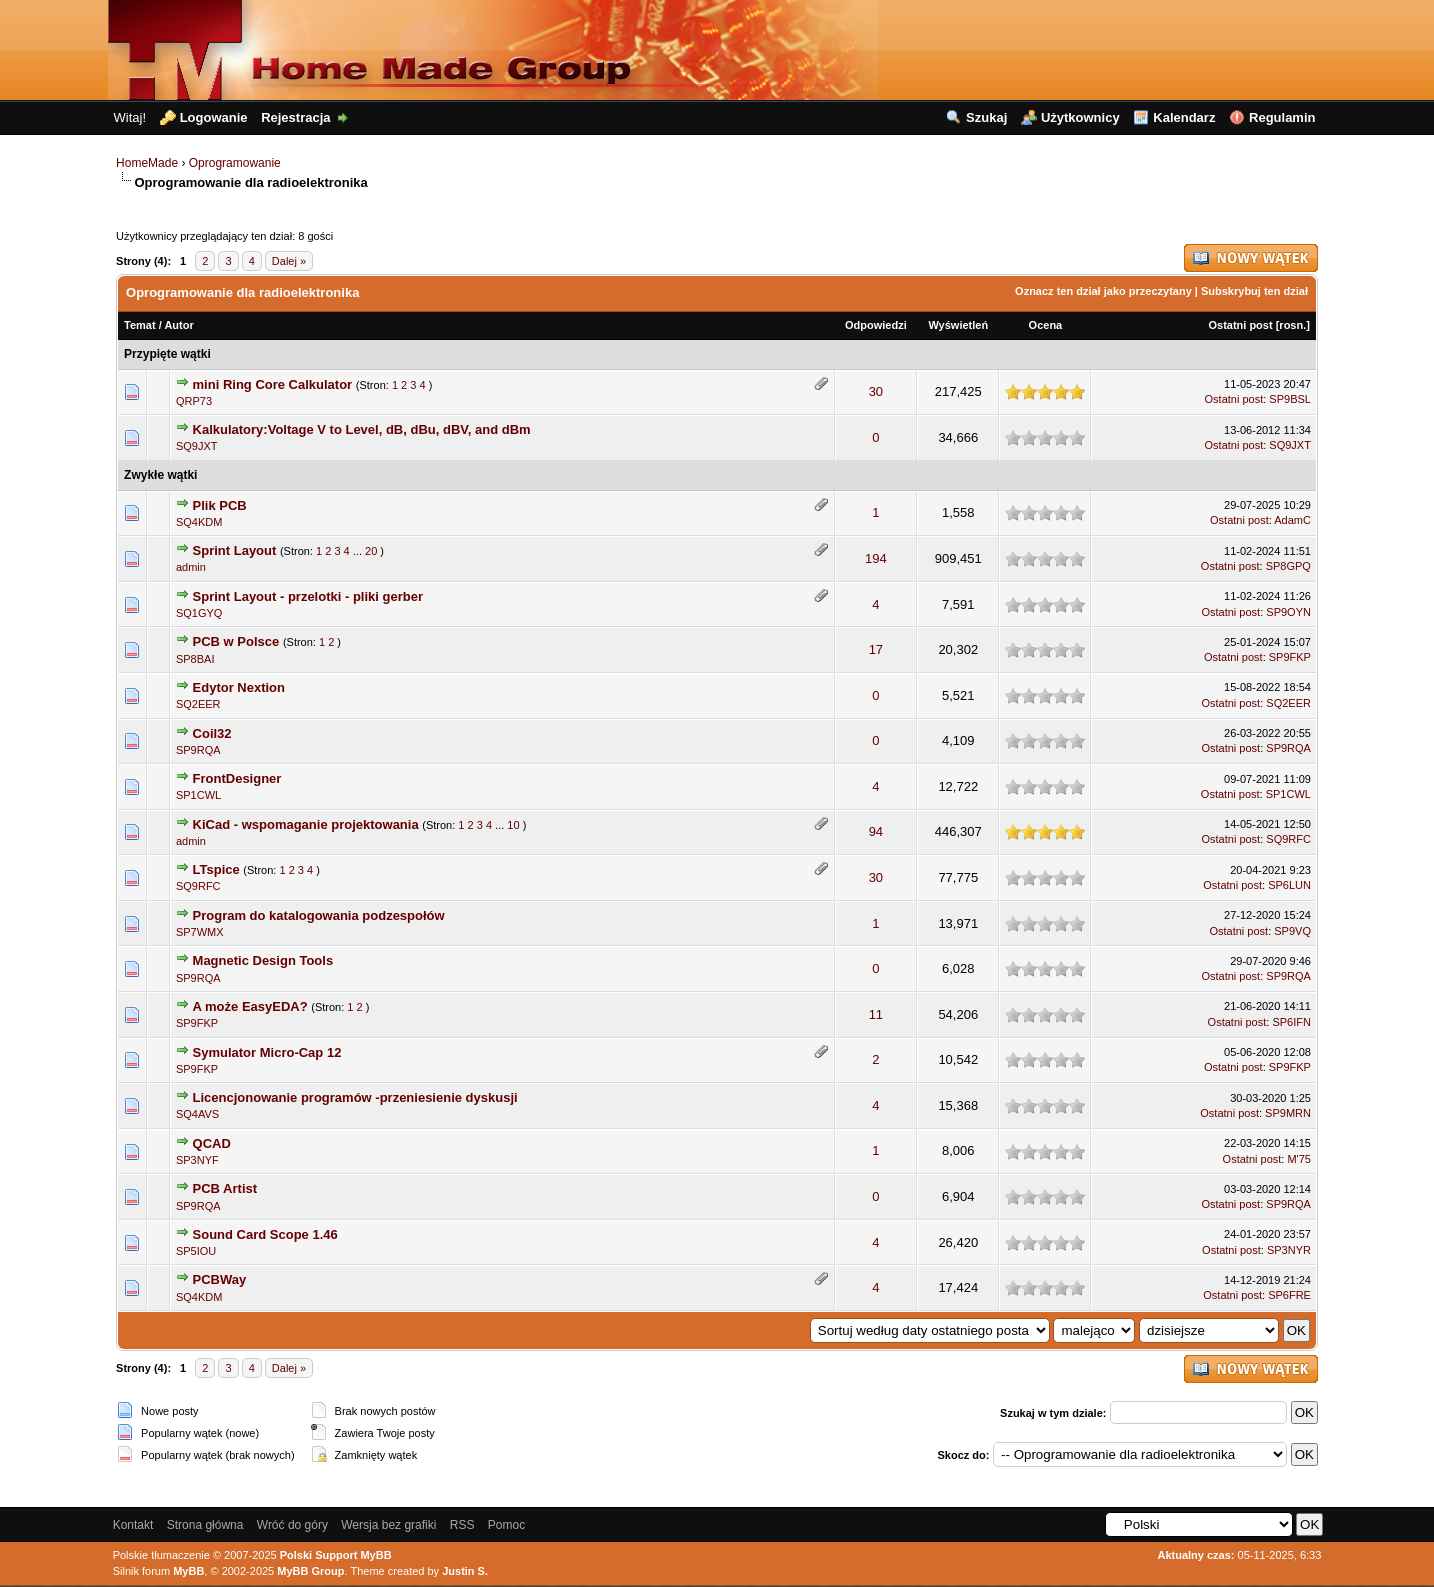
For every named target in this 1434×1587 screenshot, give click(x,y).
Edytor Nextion (239, 687)
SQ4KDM (199, 522)
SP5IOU (196, 1251)
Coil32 (212, 733)
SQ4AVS (197, 1114)
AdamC (1292, 520)
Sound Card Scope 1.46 (265, 1234)
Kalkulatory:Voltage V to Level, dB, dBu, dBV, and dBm (362, 429)
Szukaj (986, 117)
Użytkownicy (1080, 117)
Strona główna (205, 1525)
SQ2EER (198, 704)
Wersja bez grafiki (388, 1525)
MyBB (188, 1571)
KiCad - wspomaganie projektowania (306, 824)
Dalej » (289, 261)
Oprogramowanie (235, 163)
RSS (462, 1525)
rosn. (1292, 325)
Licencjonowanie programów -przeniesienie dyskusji (355, 1097)
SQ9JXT (197, 446)
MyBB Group (310, 1571)
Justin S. (465, 1571)
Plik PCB (220, 505)
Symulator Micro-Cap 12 (267, 1052)
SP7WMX (200, 932)
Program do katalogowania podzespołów (319, 915)
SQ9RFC (1288, 839)
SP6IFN (1291, 1022)
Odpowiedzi (876, 325)
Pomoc (506, 1525)
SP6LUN (1289, 885)
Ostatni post (1240, 325)
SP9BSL (1290, 399)
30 (876, 391)
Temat (140, 325)
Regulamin (1282, 117)
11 (876, 1014)
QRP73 (194, 401)
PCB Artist (225, 1188)
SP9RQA (198, 750)
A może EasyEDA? (250, 1006)
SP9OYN (1288, 612)
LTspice (218, 869)
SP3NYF (197, 1160)
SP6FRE (1289, 1295)
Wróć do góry (292, 1525)
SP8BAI (195, 659)
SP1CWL (198, 795)
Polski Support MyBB (336, 1555)
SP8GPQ (1288, 566)
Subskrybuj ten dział (1254, 291)
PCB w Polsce (236, 641)
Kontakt (133, 1525)
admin (191, 567)
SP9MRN (1288, 1113)
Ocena (1046, 325)
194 (876, 558)
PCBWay (220, 1279)
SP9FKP (1290, 657)
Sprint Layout (235, 550)
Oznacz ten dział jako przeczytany (1103, 291)
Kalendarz (1184, 117)
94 (876, 831)
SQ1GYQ (199, 613)
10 (513, 825)
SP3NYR (1289, 1250)
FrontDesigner (237, 778)
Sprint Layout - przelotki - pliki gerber (308, 596)
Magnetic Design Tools (263, 960)
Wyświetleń (958, 325)
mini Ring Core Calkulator (273, 384)
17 (876, 649)
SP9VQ (1292, 931)
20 (371, 551)
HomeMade (147, 163)
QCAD (212, 1143)
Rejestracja (295, 117)
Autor (178, 325)
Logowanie (214, 117)
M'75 (1299, 1159)
